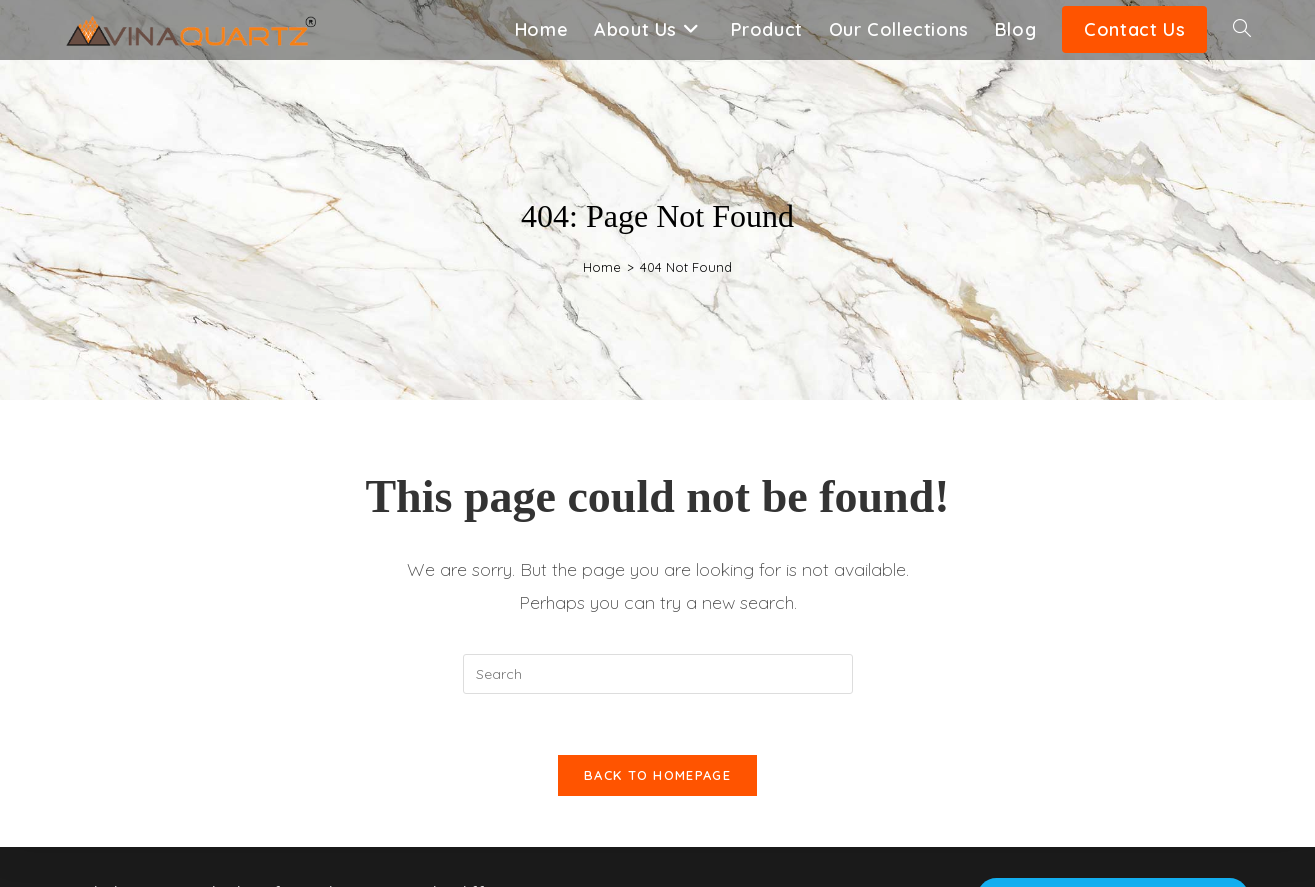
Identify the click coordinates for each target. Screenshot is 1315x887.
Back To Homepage (657, 775)
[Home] (602, 267)
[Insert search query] (658, 674)
